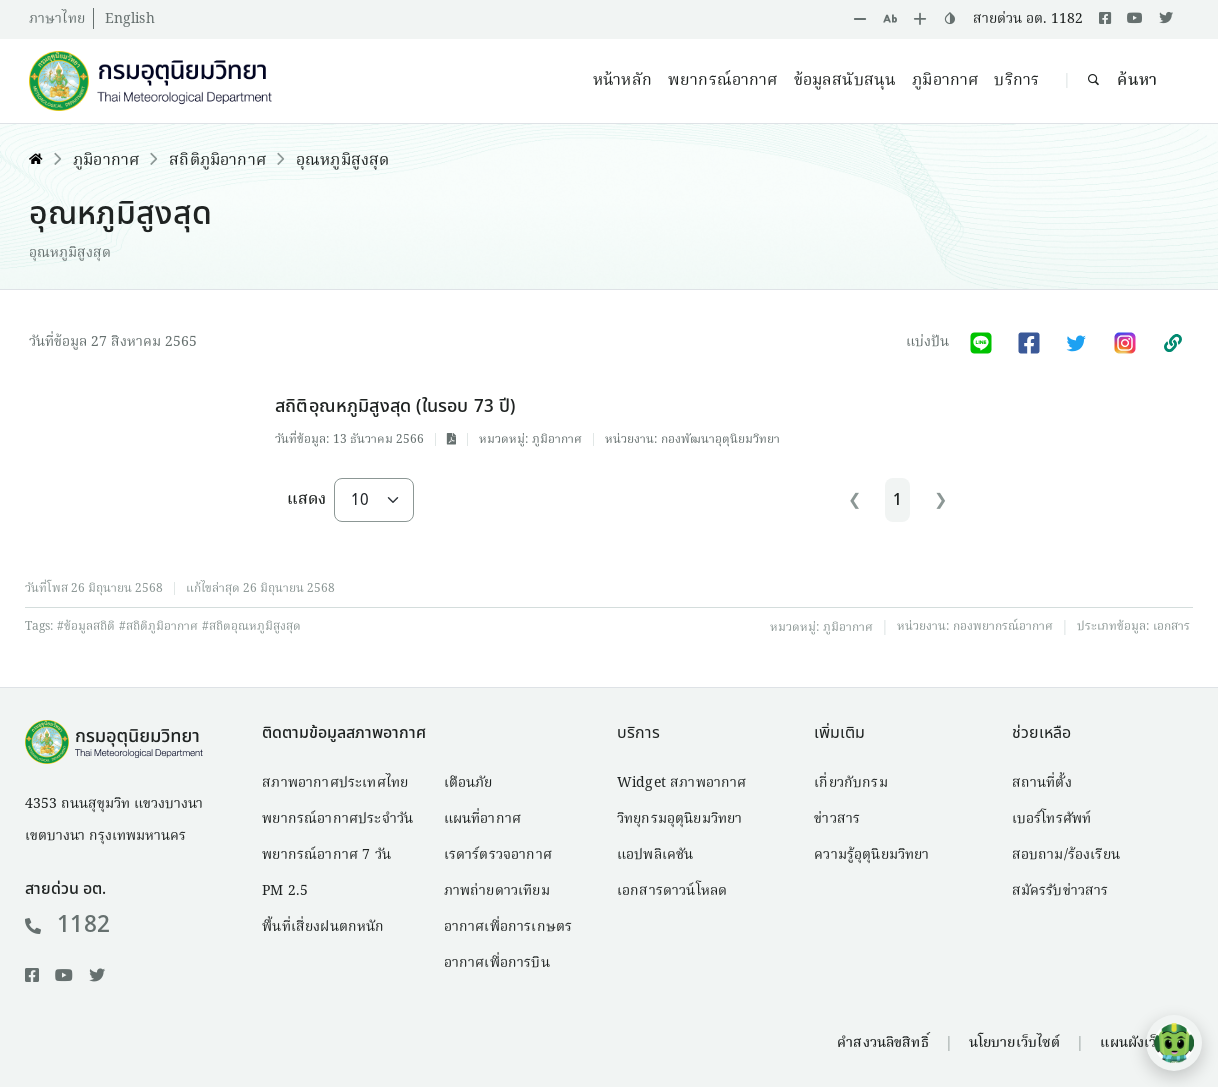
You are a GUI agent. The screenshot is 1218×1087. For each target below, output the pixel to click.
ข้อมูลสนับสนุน (845, 81)
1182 (67, 925)
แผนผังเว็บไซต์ (1144, 1043)
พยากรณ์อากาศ (723, 81)
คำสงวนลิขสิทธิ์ (882, 1043)
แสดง (306, 500)
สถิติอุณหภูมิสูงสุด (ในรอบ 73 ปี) (395, 406)
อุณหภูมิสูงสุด (342, 161)
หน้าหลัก (622, 81)
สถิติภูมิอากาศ (217, 161)
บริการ (1016, 81)
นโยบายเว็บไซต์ (1015, 1043)
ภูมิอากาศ (945, 81)
